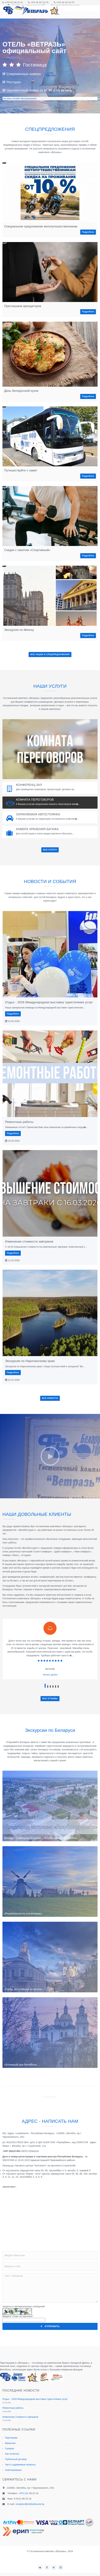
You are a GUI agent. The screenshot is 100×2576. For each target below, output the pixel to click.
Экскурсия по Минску (19, 630)
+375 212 (9, 2)
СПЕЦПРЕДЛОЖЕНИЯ (50, 129)
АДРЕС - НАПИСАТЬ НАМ (50, 2121)
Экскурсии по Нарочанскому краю (30, 1361)
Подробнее (88, 232)
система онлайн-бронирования (19, 98)
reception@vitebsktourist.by (29, 2504)
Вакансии (10, 2443)
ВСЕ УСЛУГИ (50, 850)
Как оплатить (12, 2453)
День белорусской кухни (21, 390)
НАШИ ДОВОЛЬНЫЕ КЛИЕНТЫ (36, 1514)
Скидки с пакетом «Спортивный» (27, 550)
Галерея (9, 2448)
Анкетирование (13, 2470)
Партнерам (11, 2437)
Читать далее (50, 1674)
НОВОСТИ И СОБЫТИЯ (50, 881)
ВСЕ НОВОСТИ (50, 1398)
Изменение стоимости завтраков (29, 1241)
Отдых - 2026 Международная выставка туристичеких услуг (49, 1002)
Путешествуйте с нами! (20, 470)
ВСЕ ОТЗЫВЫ (50, 1698)
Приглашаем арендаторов (22, 306)
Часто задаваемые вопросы (20, 2464)
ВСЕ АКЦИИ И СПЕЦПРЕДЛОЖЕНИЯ (49, 654)
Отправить (50, 2326)
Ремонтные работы (19, 1122)
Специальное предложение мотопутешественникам (40, 226)
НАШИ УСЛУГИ (50, 686)
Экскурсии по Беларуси (50, 1730)
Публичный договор (16, 2459)
